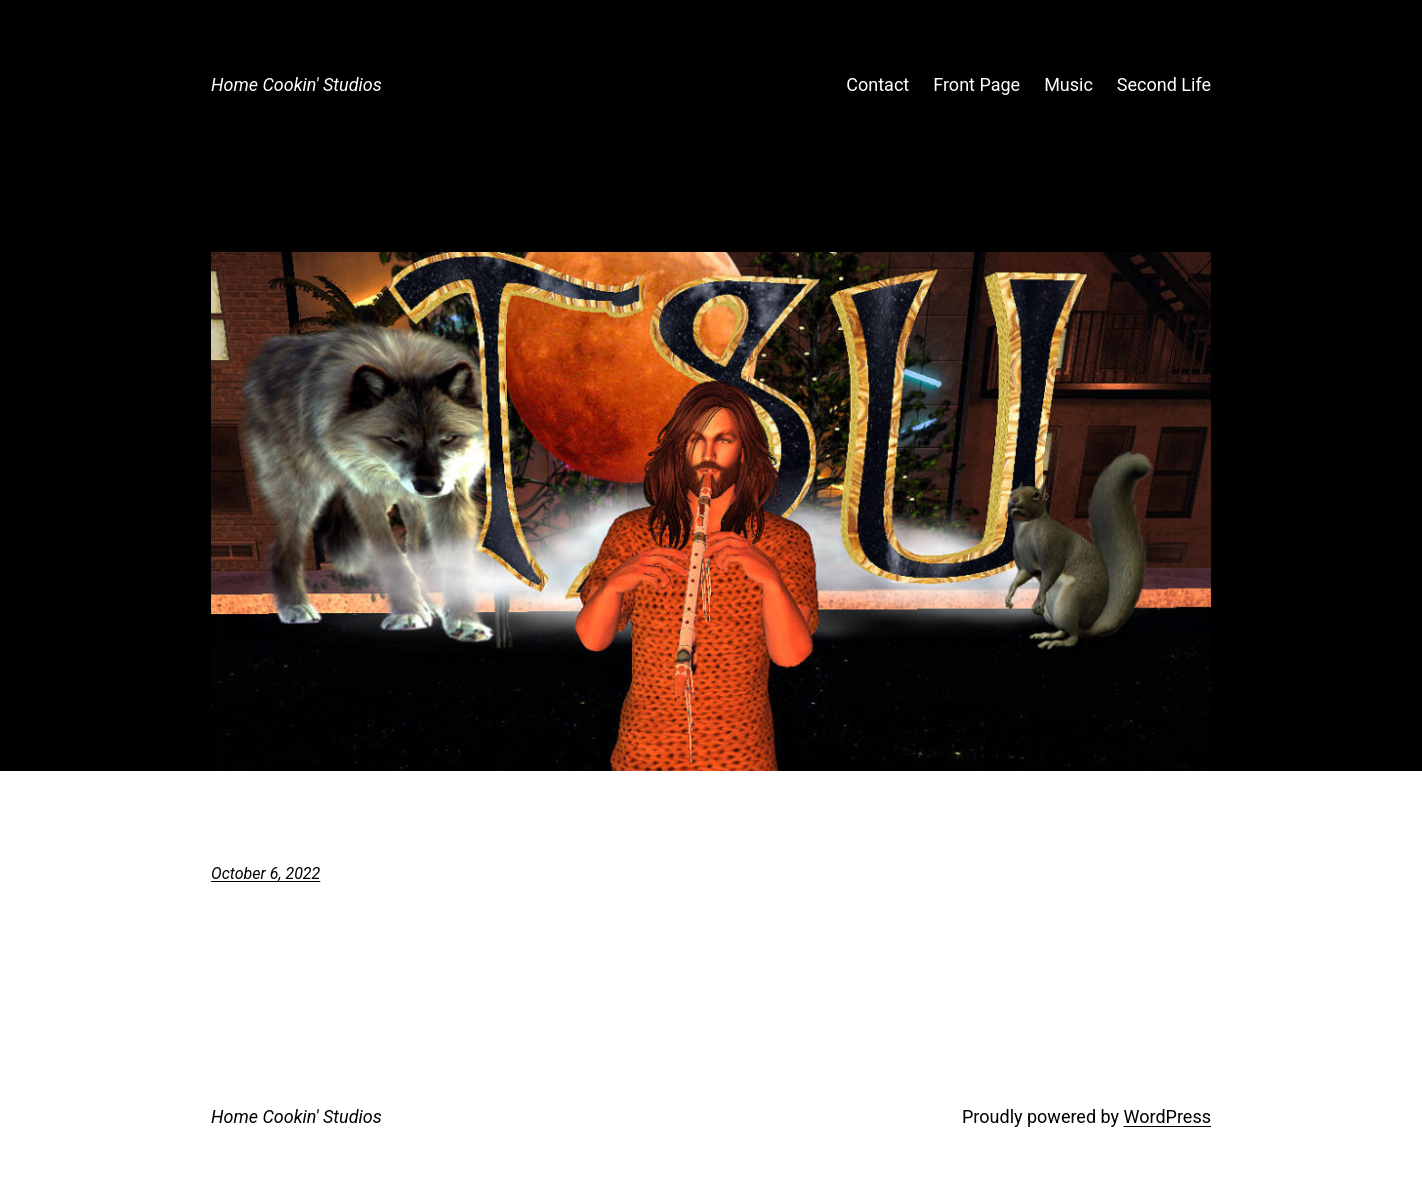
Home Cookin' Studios (296, 84)
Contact (877, 84)
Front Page (976, 84)
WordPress (1167, 1116)
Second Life (1164, 84)
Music (1068, 84)
